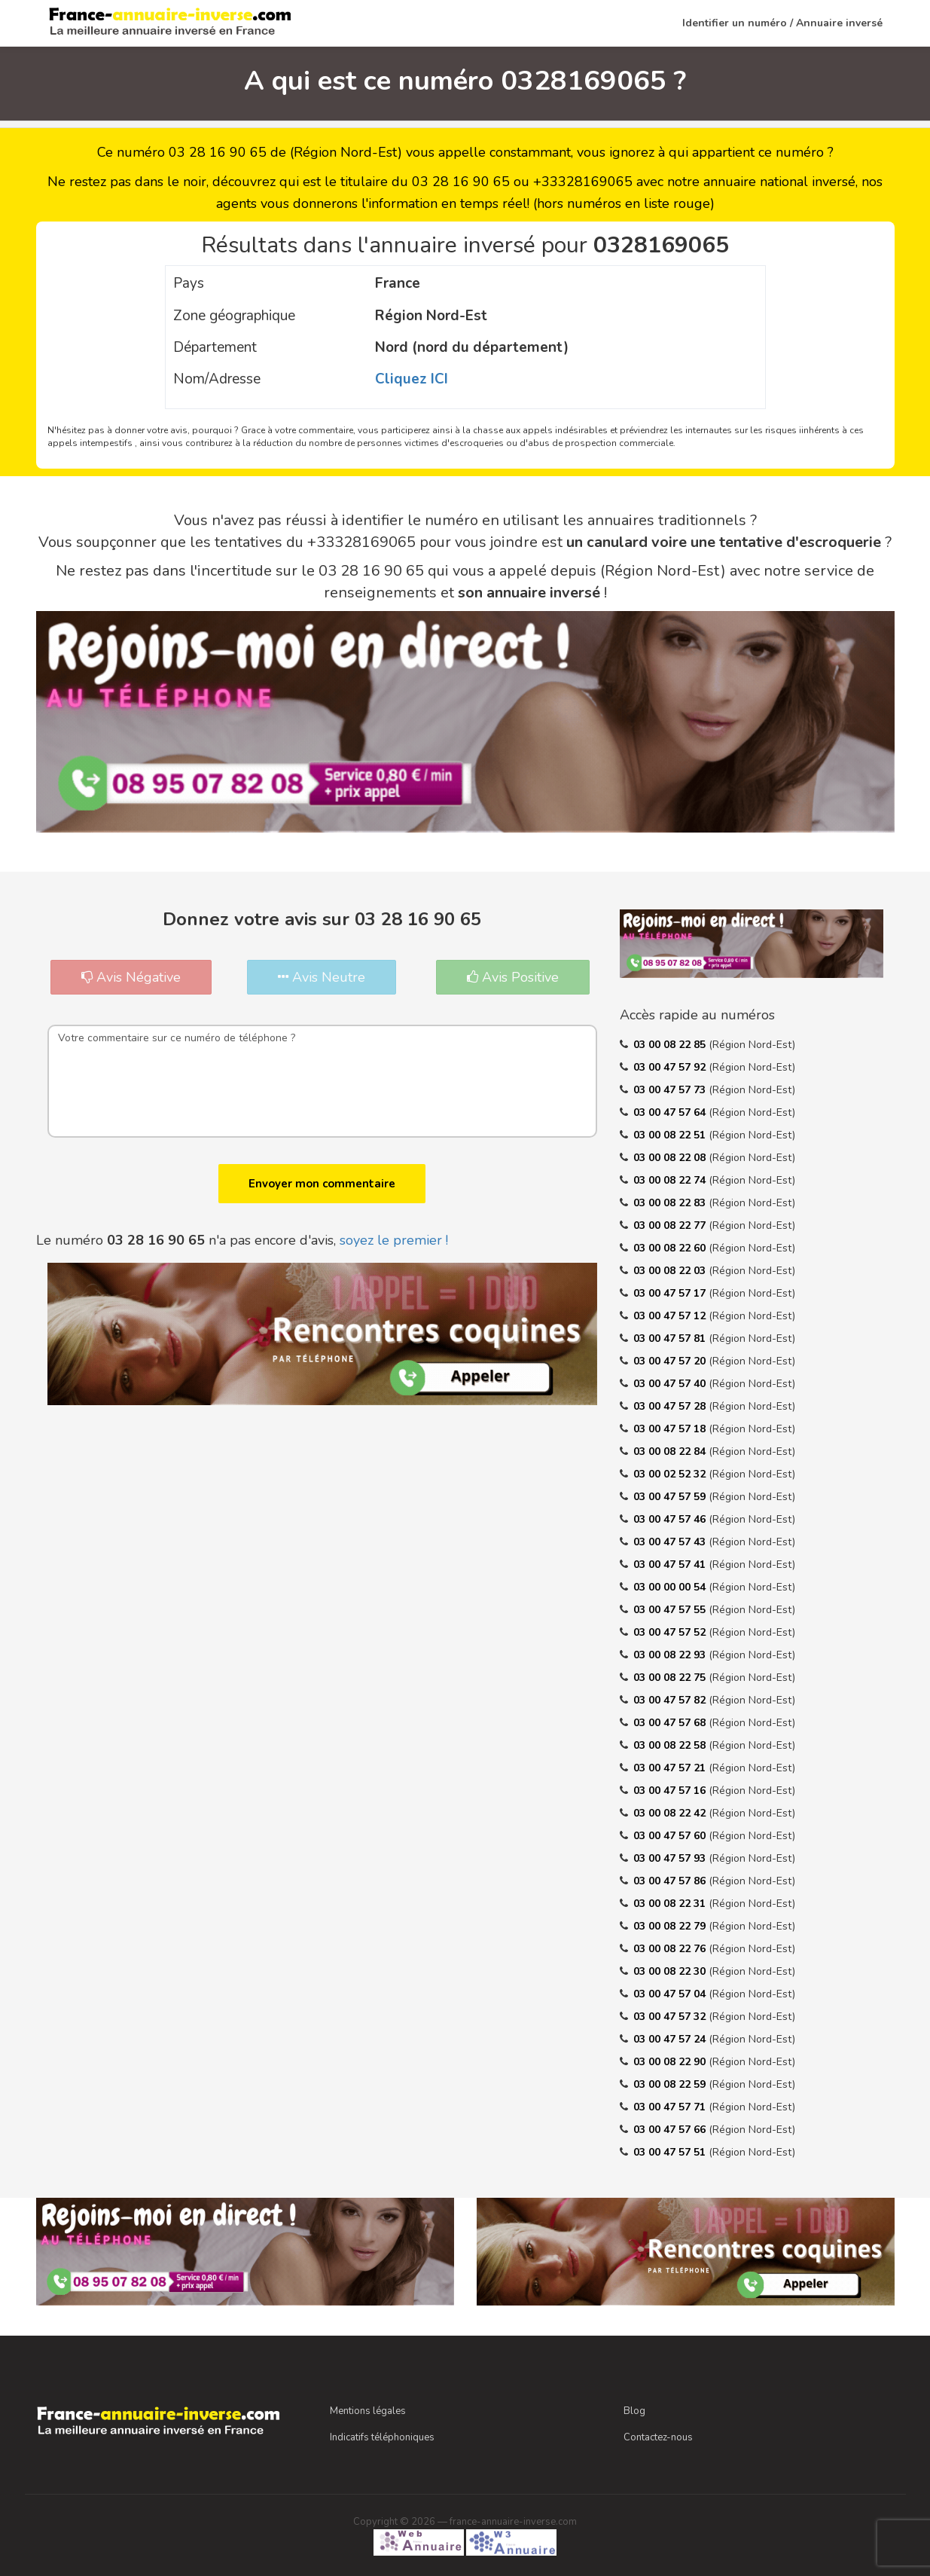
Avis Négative (131, 977)
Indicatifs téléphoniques (382, 2437)
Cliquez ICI (411, 379)
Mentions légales (368, 2411)
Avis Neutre (321, 977)
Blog (634, 2411)
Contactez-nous (658, 2437)
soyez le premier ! (394, 1240)
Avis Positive (513, 977)
